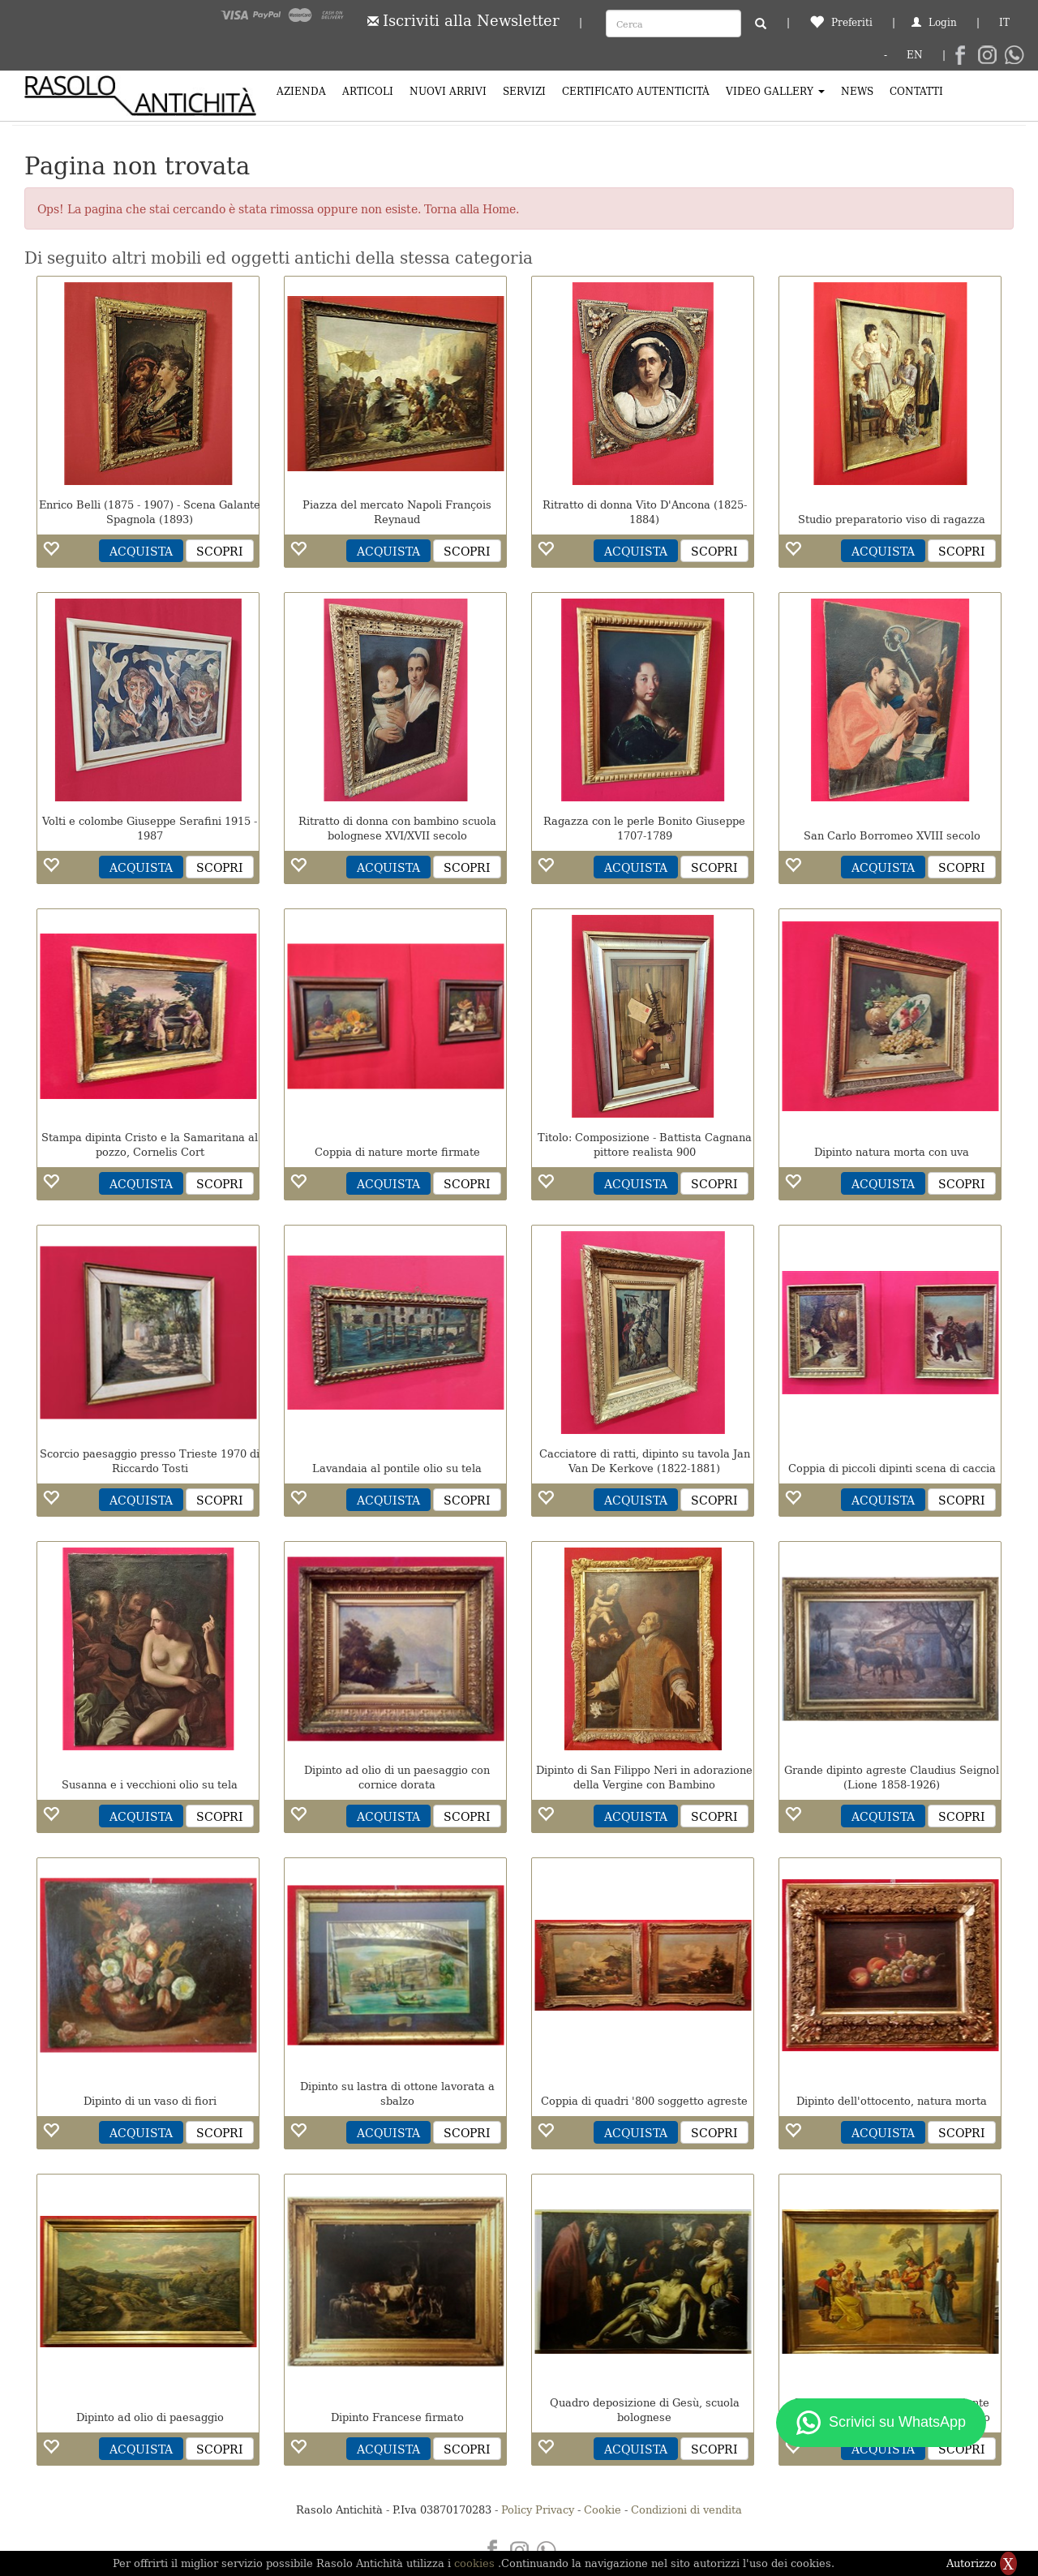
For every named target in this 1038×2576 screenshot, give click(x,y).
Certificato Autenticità (636, 90)
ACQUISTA (141, 551)
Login (934, 21)
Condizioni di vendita (686, 2509)
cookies (476, 2562)
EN (915, 54)
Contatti (916, 90)
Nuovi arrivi (448, 90)
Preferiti (841, 21)
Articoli (367, 90)
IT (1004, 21)
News (857, 90)
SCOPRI (219, 551)
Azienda (301, 90)
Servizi (524, 90)
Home (499, 208)
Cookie (602, 2509)
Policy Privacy (537, 2509)
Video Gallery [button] (775, 90)
